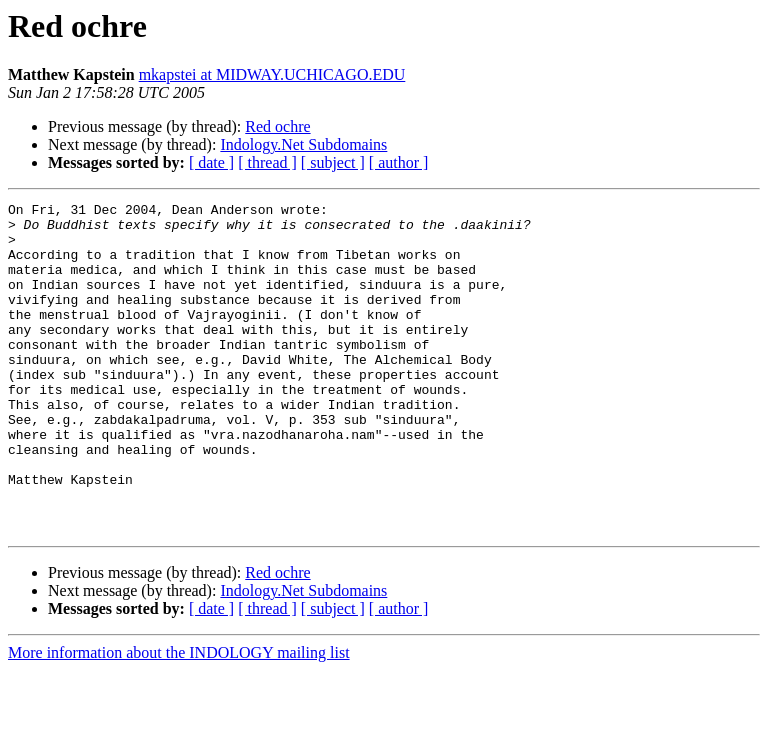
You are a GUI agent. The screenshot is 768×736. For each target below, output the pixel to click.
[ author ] (399, 162)
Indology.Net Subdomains (303, 144)
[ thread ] (267, 162)
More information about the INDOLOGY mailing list (179, 718)
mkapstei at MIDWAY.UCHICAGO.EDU (272, 74)
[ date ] (211, 162)
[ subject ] (333, 162)
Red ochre (277, 126)
